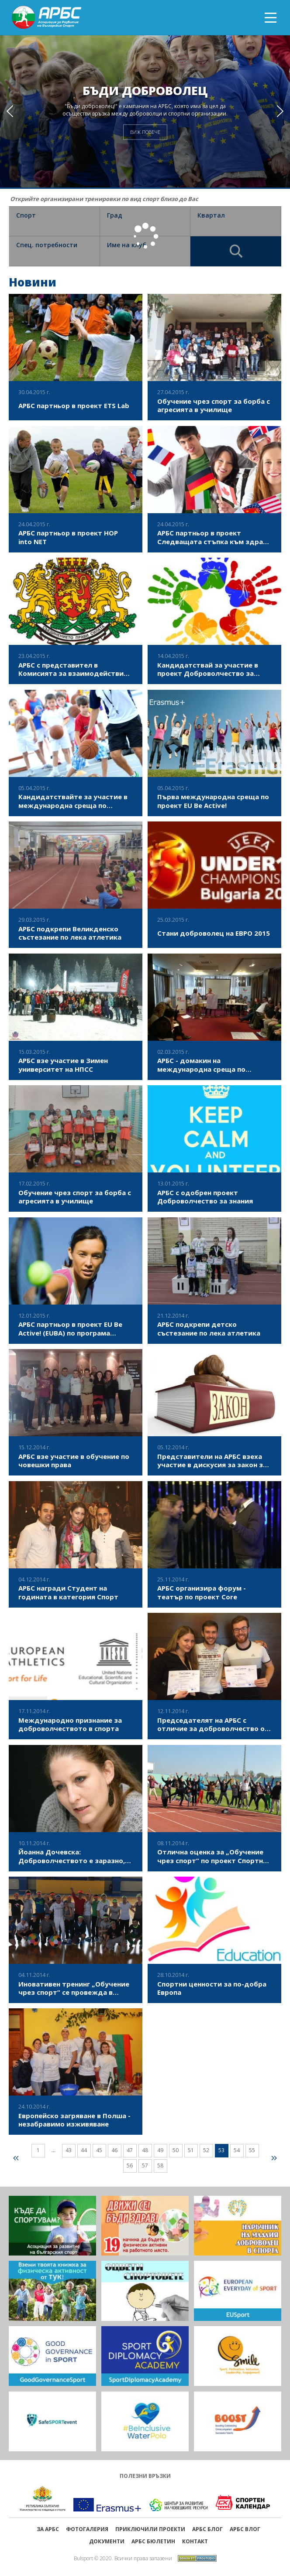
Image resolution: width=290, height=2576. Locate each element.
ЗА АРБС (48, 2529)
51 (191, 2150)
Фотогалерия (87, 2529)
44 (84, 2150)
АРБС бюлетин (153, 2541)
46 (114, 2150)
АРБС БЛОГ (207, 2529)
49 (160, 2150)
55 (252, 2150)
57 (145, 2165)
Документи (106, 2541)
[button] (280, 111)
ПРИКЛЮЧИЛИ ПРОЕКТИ (150, 2529)
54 (237, 2150)
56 (130, 2165)
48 (145, 2150)
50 (176, 2150)
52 (206, 2150)
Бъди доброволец (145, 91)
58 (160, 2165)
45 (99, 2150)
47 (130, 2150)
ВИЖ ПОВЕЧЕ (145, 132)
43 (69, 2150)
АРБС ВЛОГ (245, 2529)
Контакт (195, 2541)
